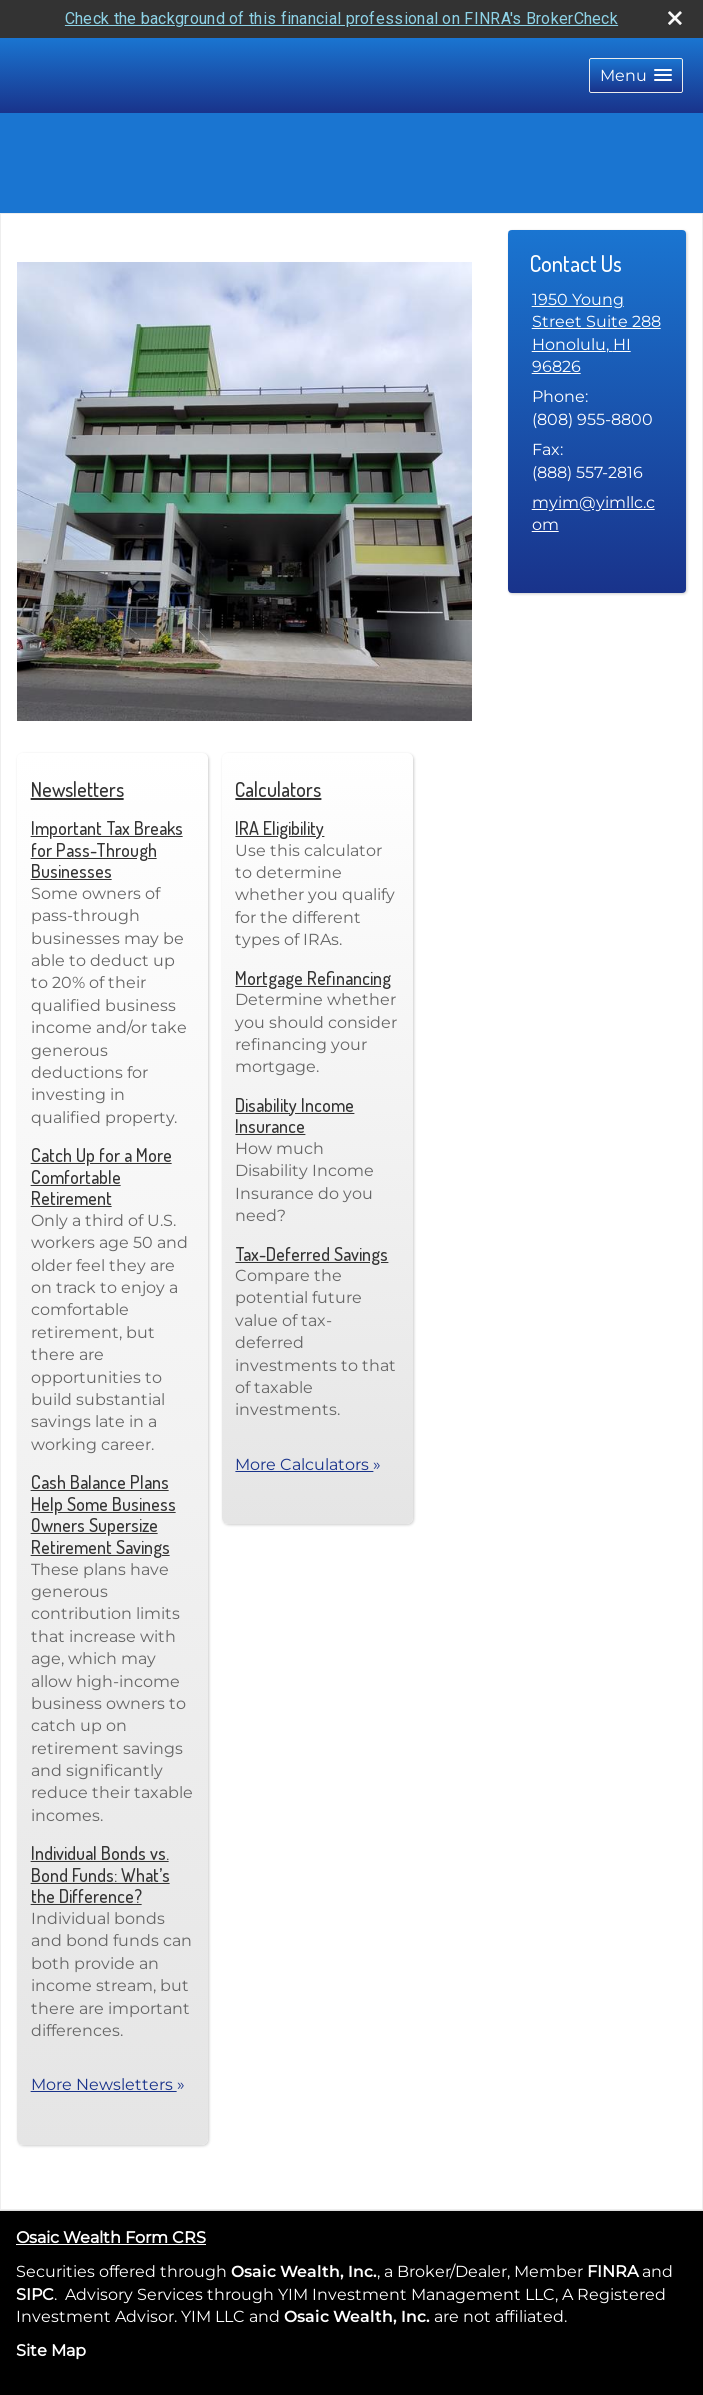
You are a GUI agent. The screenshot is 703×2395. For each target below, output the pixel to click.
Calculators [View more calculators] (278, 789)
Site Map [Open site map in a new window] (51, 2350)
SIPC (35, 2294)
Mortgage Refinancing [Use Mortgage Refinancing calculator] (313, 978)
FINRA (610, 2271)
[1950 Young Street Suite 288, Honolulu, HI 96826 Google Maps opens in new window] (597, 334)
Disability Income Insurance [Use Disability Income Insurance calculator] (294, 1116)
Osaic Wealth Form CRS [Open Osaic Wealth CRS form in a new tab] (111, 2237)
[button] (636, 75)
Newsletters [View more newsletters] (77, 789)
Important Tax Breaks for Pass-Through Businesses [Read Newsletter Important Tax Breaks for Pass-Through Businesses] (107, 849)
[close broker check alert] (675, 18)
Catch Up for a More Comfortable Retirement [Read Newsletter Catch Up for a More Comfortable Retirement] (101, 1176)
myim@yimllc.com (593, 513)
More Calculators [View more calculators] (308, 1464)
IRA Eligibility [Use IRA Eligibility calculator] (279, 828)
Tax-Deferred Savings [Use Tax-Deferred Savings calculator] (311, 1254)
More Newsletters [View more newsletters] (108, 2084)
